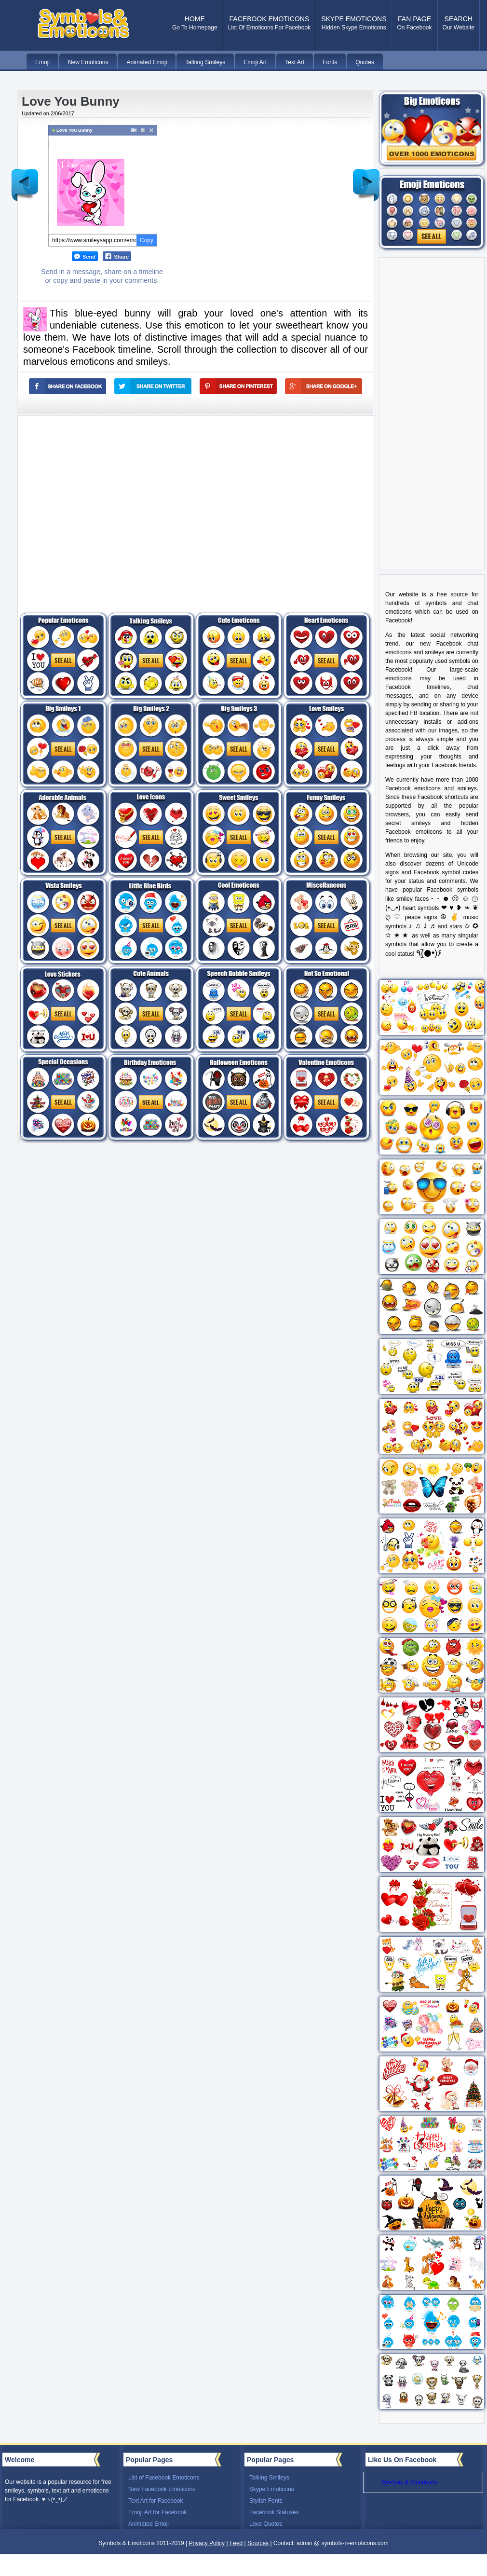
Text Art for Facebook (155, 2500)
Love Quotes (265, 2524)
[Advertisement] (99, 506)
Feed (236, 2543)
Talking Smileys (269, 2477)
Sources (258, 2543)
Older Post (366, 177)
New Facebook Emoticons (161, 2489)
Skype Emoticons (271, 2489)
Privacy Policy (207, 2543)
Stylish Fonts (266, 2500)
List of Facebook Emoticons (163, 2477)
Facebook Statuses (274, 2512)
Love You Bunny (71, 101)
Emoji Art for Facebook (157, 2512)
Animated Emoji (148, 2524)
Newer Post (24, 177)
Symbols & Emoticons (409, 2482)
